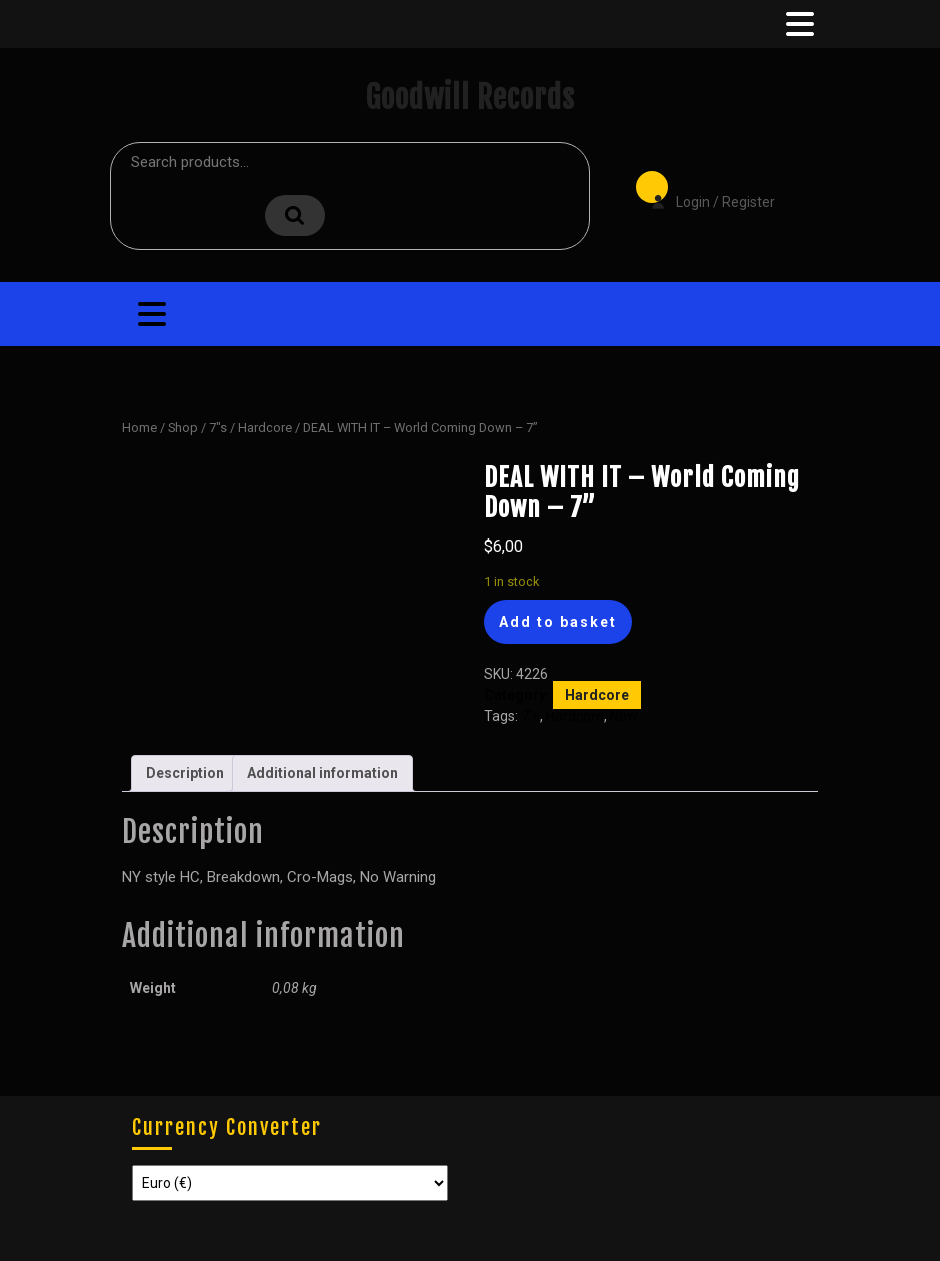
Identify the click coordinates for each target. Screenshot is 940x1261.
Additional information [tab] (322, 773)
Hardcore (265, 427)
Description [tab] (185, 773)
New (624, 716)
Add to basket (558, 622)
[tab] (798, 24)
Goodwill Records (470, 97)
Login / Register (703, 188)
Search (295, 215)
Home (139, 427)
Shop (183, 427)
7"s (218, 427)
